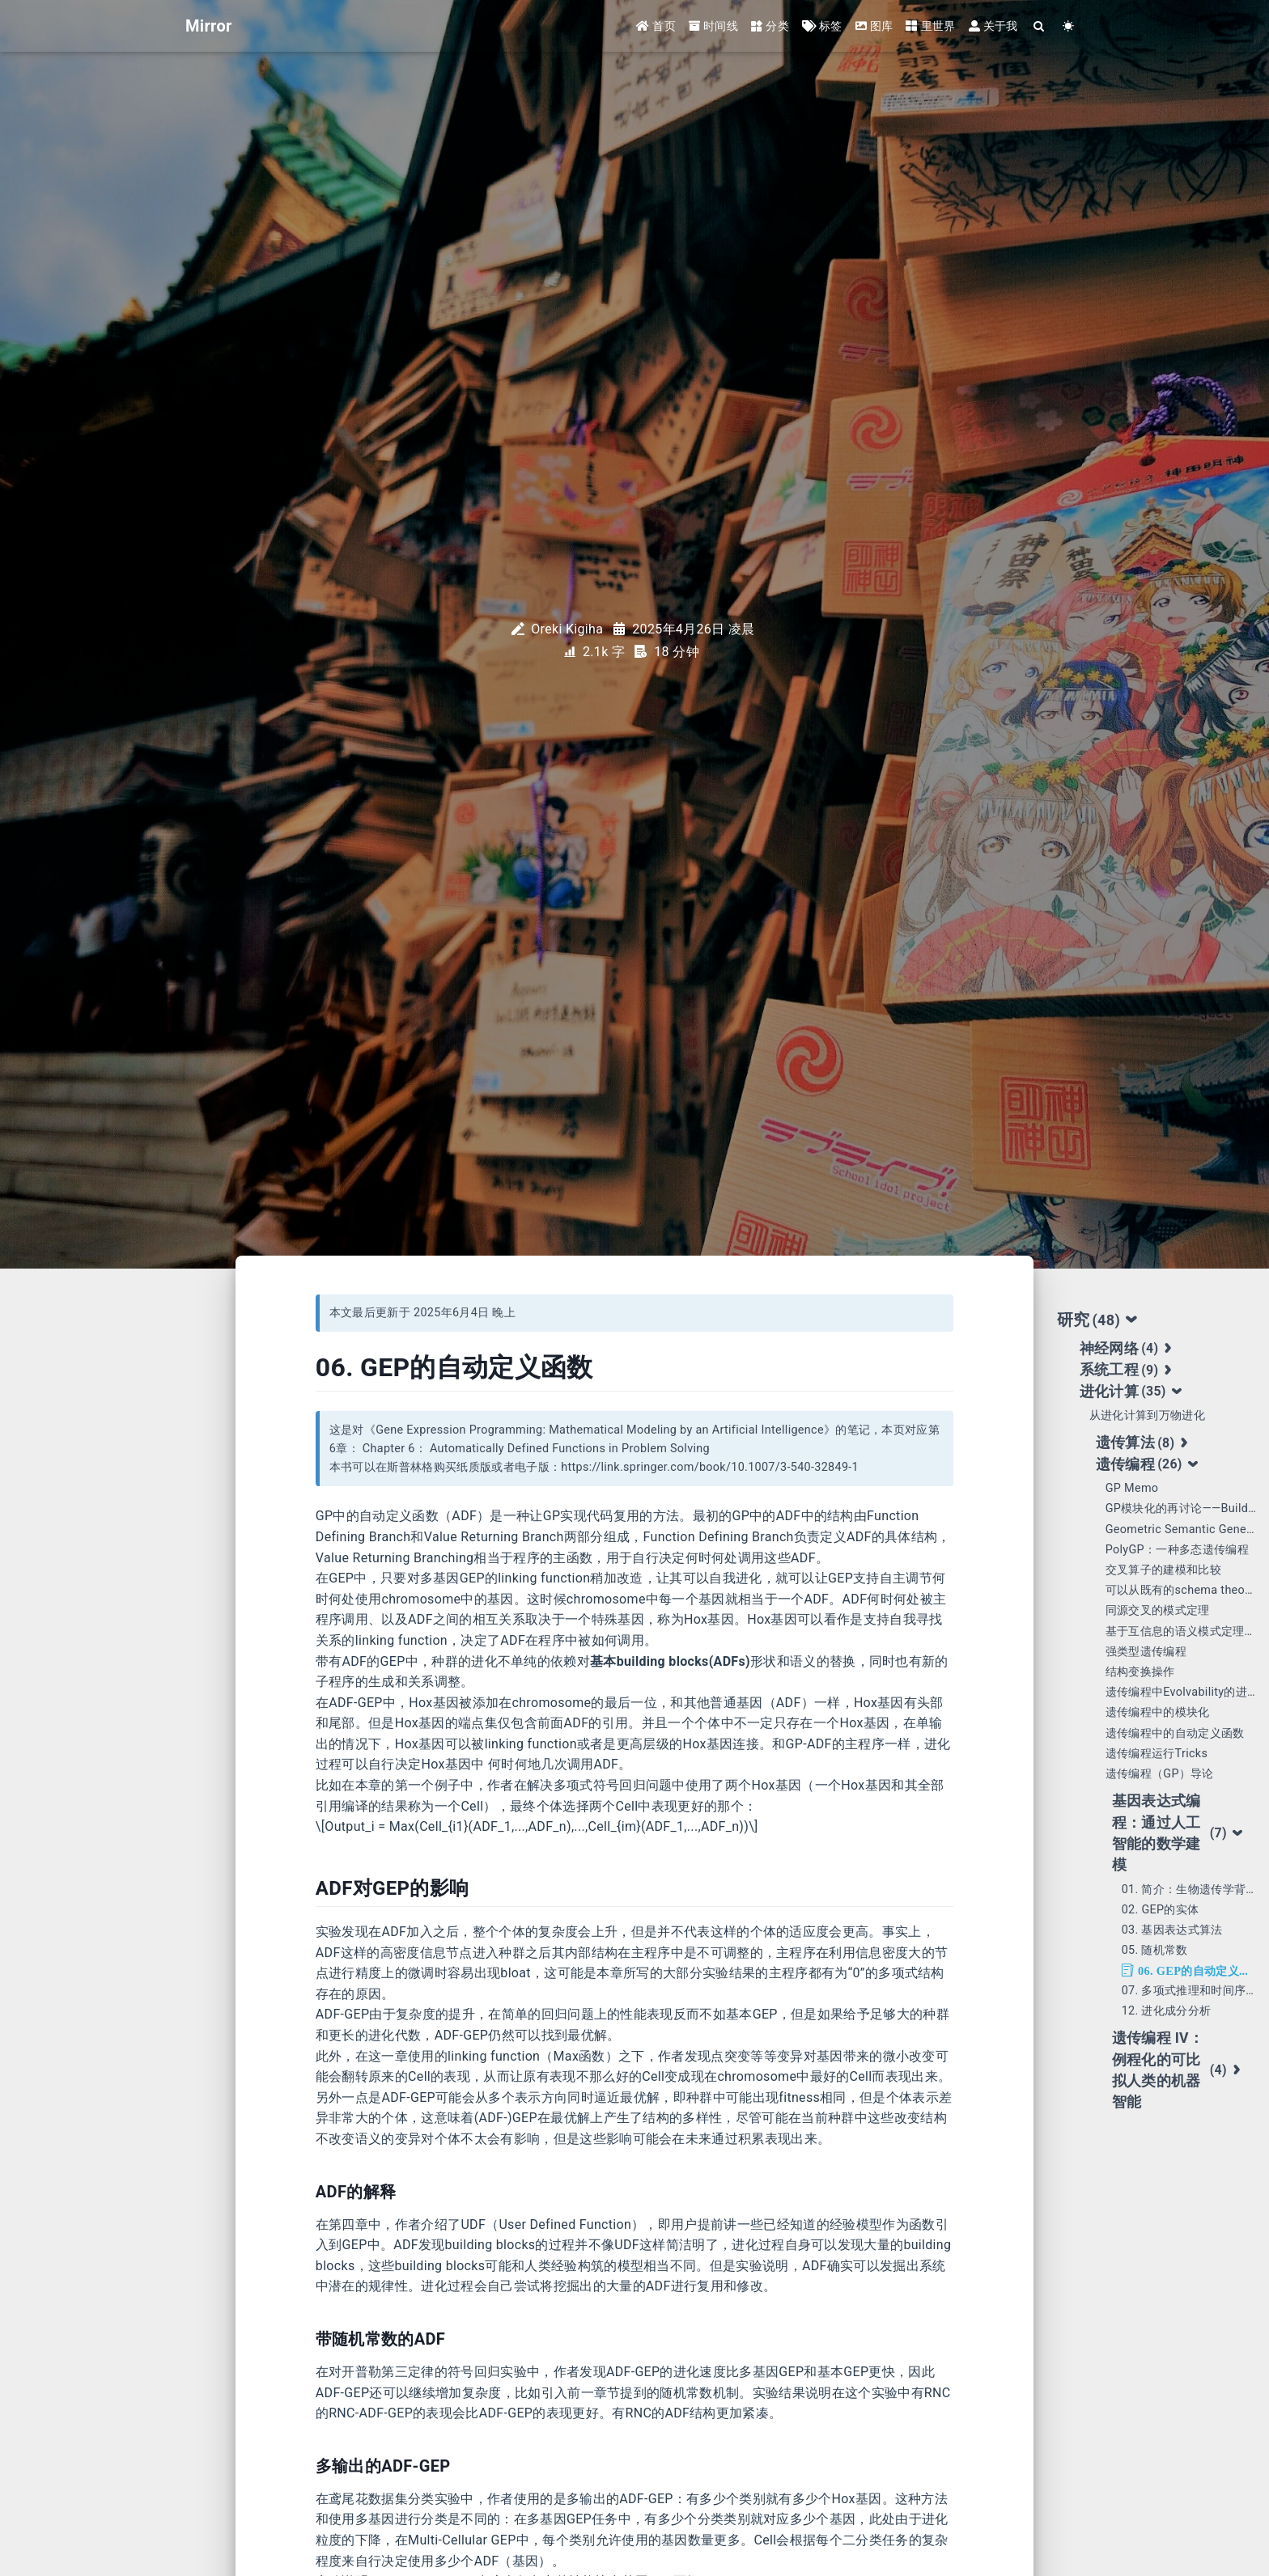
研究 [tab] (1098, 1320)
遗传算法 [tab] (1144, 1443)
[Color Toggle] (1069, 26)
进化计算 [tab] (1131, 1391)
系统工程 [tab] (1128, 1370)
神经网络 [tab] (1128, 1348)
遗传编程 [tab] (1147, 1464)
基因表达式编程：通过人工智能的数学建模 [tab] (1178, 1833)
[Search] (1040, 26)
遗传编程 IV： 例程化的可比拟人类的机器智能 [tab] (1178, 2070)
